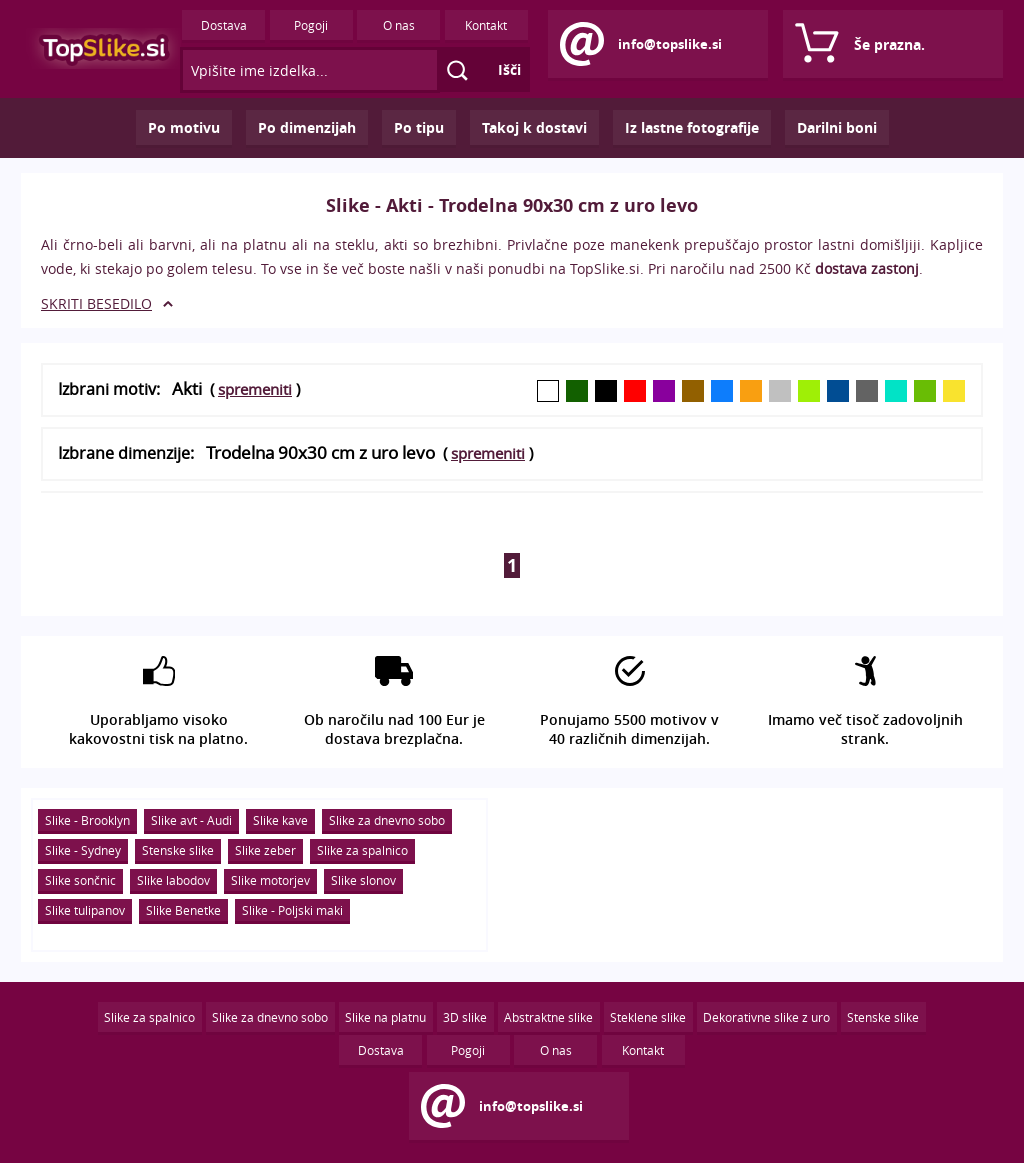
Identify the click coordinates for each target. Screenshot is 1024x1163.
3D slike (465, 1017)
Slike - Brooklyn (87, 820)
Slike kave (280, 820)
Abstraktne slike (548, 1017)
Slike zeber (265, 850)
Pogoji (311, 25)
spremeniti (255, 389)
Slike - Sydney (83, 850)
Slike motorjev (270, 880)
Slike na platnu (385, 1017)
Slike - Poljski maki (292, 910)
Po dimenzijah (307, 127)
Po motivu (184, 127)
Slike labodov (173, 880)
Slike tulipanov (85, 910)
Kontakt (486, 25)
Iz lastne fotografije (692, 127)
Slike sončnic (80, 880)
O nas (399, 25)
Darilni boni (837, 127)
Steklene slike (648, 1017)
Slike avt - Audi (191, 820)
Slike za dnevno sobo (387, 820)
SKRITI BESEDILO (96, 303)
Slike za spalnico (362, 850)
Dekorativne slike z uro (766, 1017)
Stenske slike (178, 850)
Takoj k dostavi (534, 127)
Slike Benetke (183, 910)
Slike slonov (363, 880)
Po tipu (419, 127)
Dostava (224, 25)
